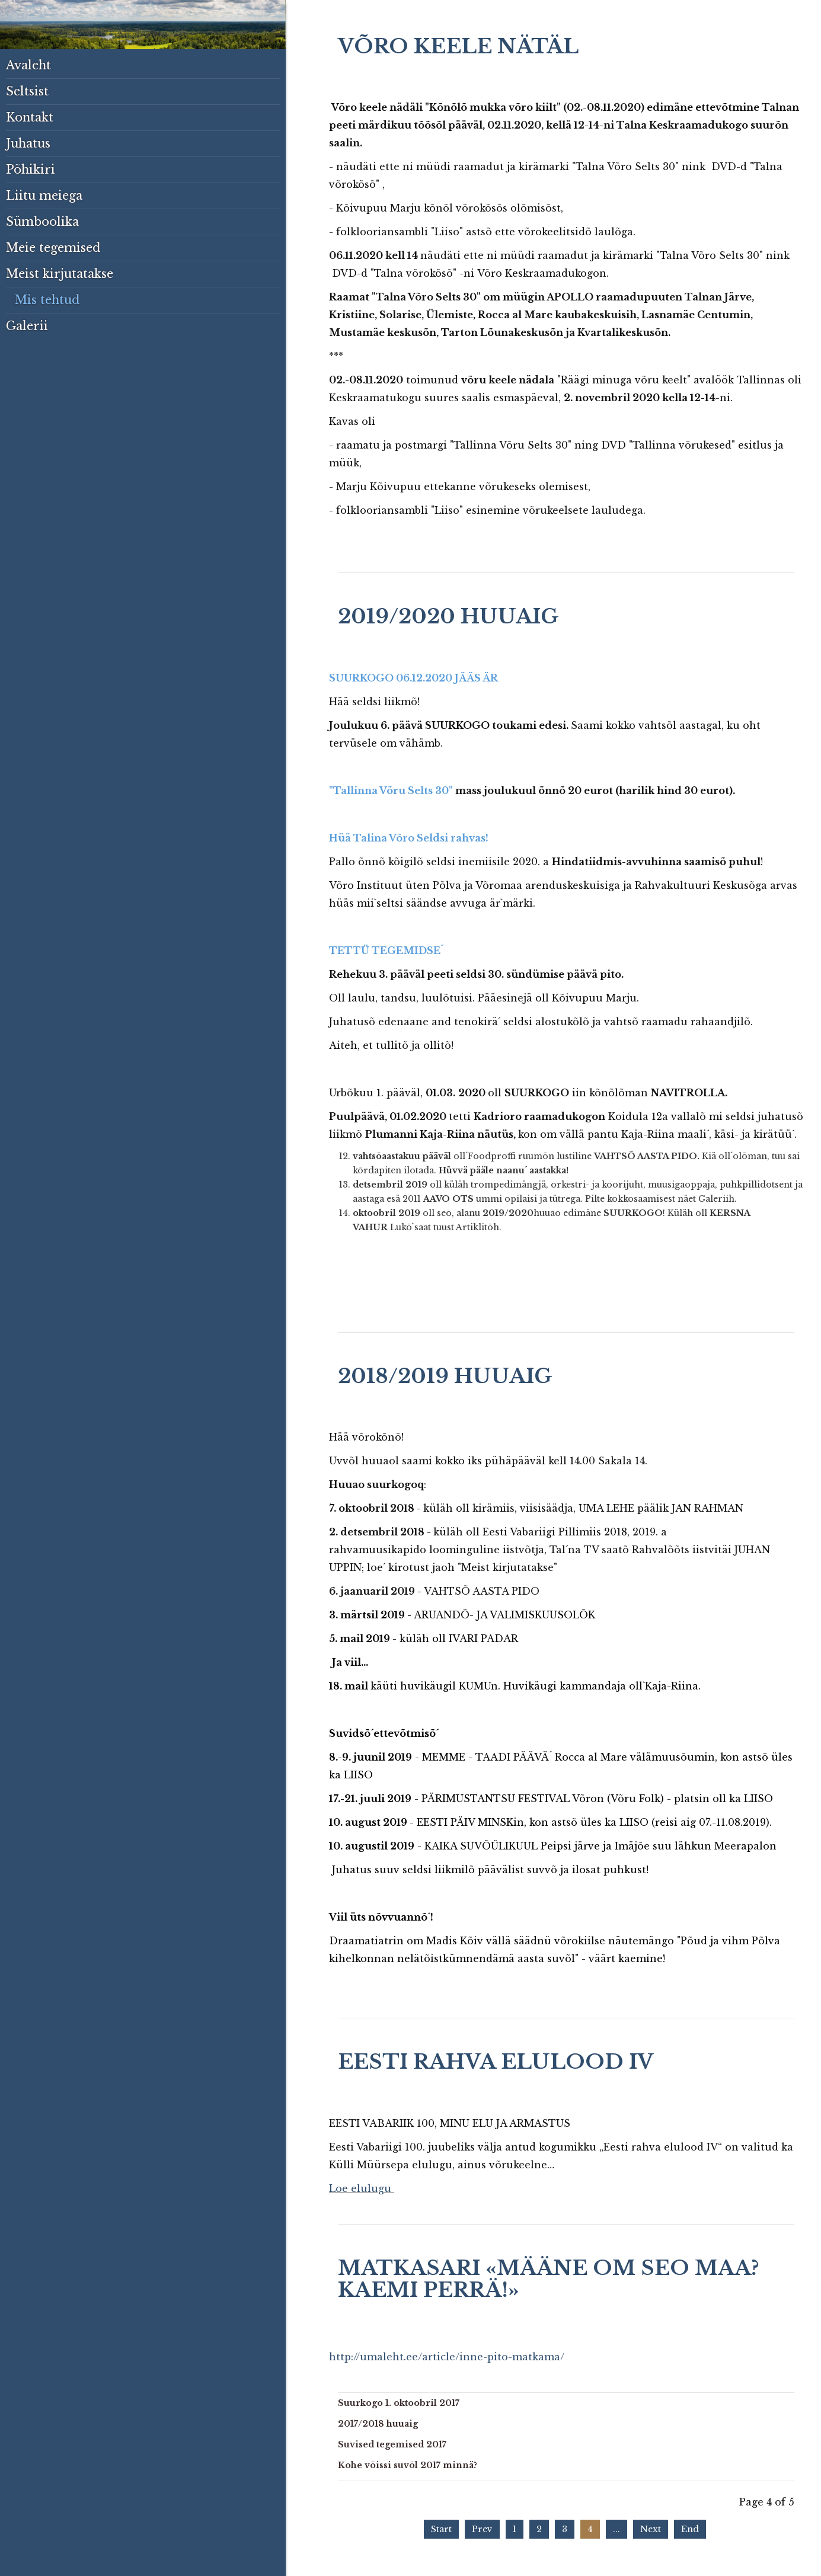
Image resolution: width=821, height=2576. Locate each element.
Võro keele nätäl (458, 46)
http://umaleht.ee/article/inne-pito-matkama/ (446, 2357)
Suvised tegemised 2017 (392, 2444)
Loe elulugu (360, 2188)
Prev (482, 2529)
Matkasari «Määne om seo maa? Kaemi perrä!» (548, 2278)
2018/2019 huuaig (445, 1376)
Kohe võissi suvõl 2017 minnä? (407, 2465)
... (616, 2529)
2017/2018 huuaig (378, 2423)
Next (650, 2529)
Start (441, 2529)
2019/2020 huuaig (448, 616)
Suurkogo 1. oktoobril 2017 (398, 2403)
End (690, 2529)
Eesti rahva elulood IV (496, 2061)
